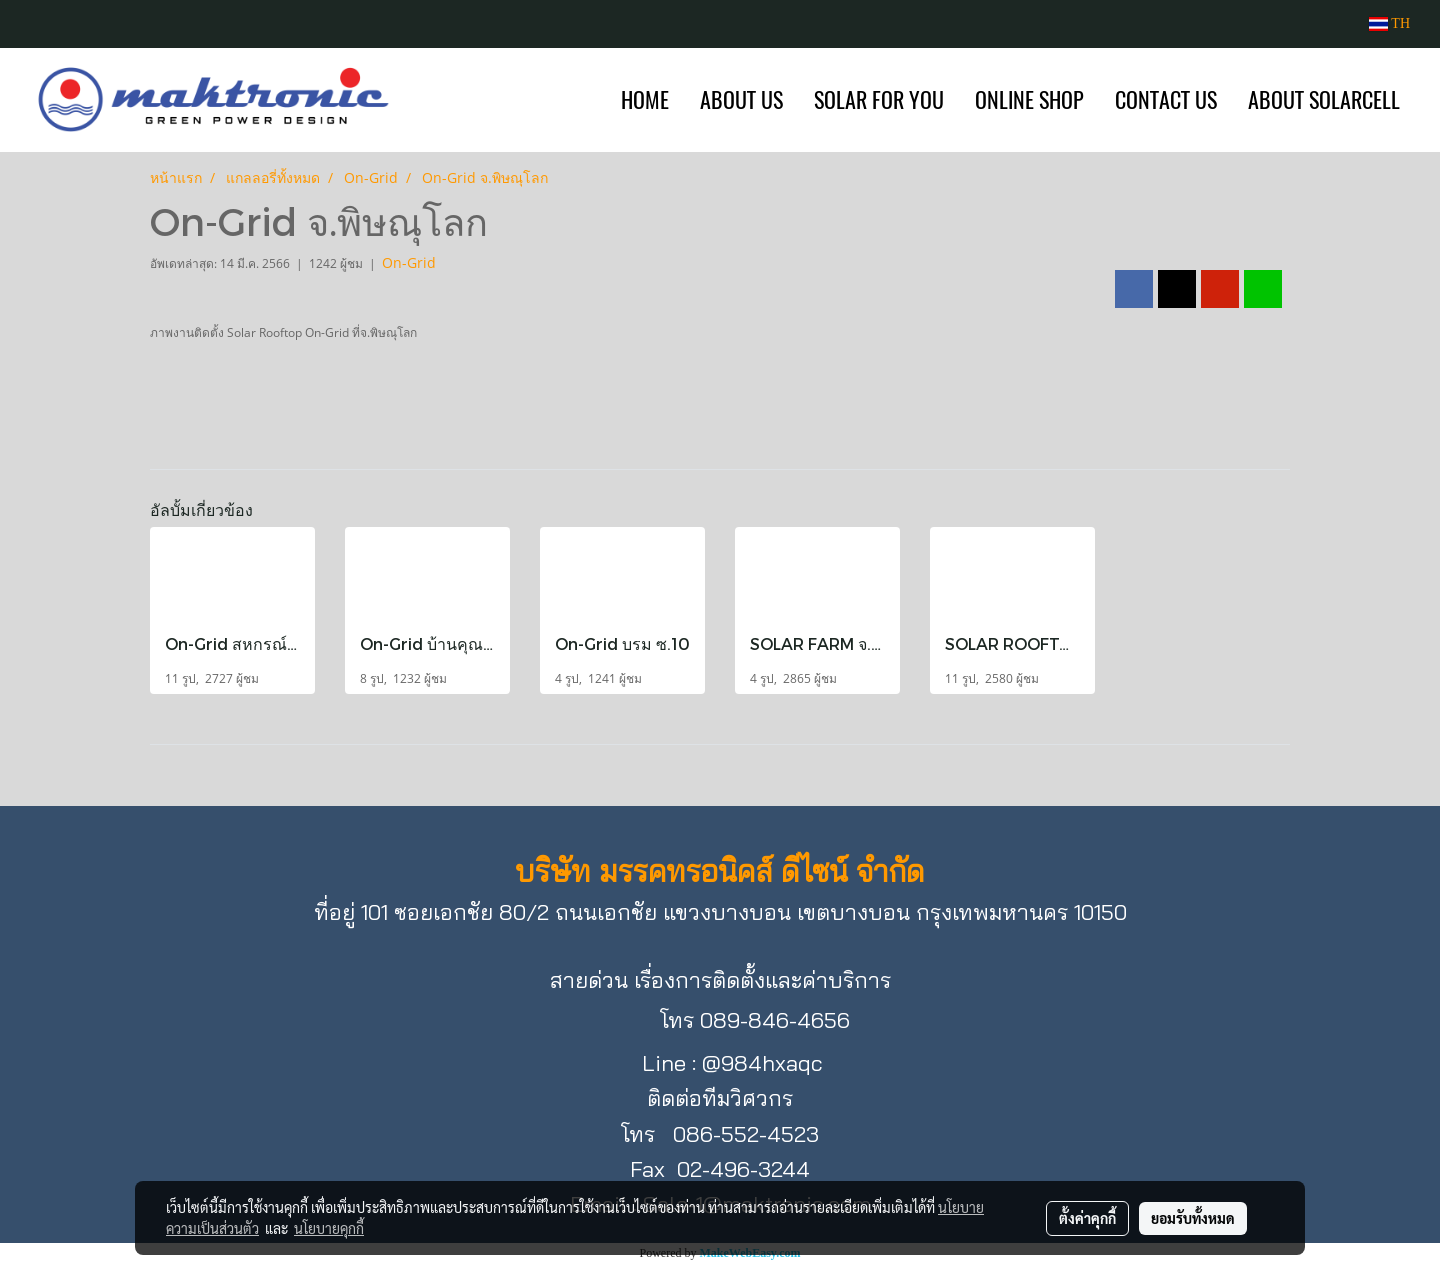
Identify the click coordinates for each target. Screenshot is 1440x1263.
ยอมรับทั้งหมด (1193, 1218)
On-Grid (409, 262)
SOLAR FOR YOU (879, 100)
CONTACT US (1166, 100)
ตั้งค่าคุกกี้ (1087, 1218)
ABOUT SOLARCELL (1324, 100)
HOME (645, 100)
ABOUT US (741, 100)
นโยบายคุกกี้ (329, 1228)
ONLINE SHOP (1029, 100)
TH (1389, 23)
